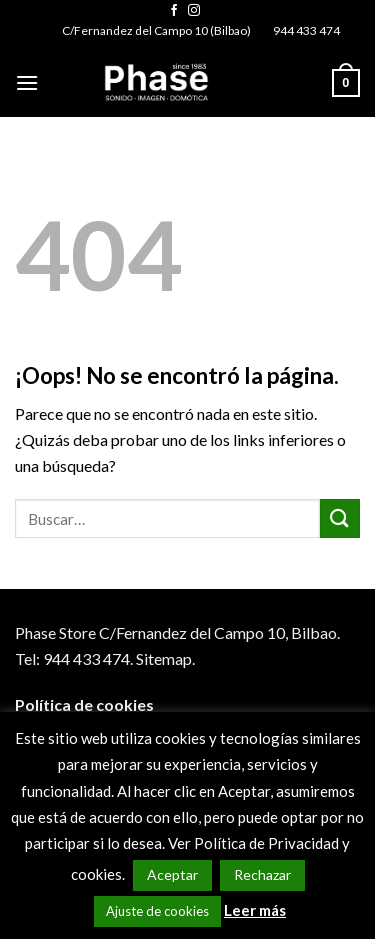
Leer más (255, 910)
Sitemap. (165, 658)
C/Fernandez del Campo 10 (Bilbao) (156, 30)
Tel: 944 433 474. (74, 658)
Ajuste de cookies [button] (157, 911)
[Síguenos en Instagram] (194, 11)
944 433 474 (306, 30)
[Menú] (27, 82)
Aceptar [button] (172, 874)
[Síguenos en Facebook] (174, 11)
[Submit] (340, 518)
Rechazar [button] (262, 874)
